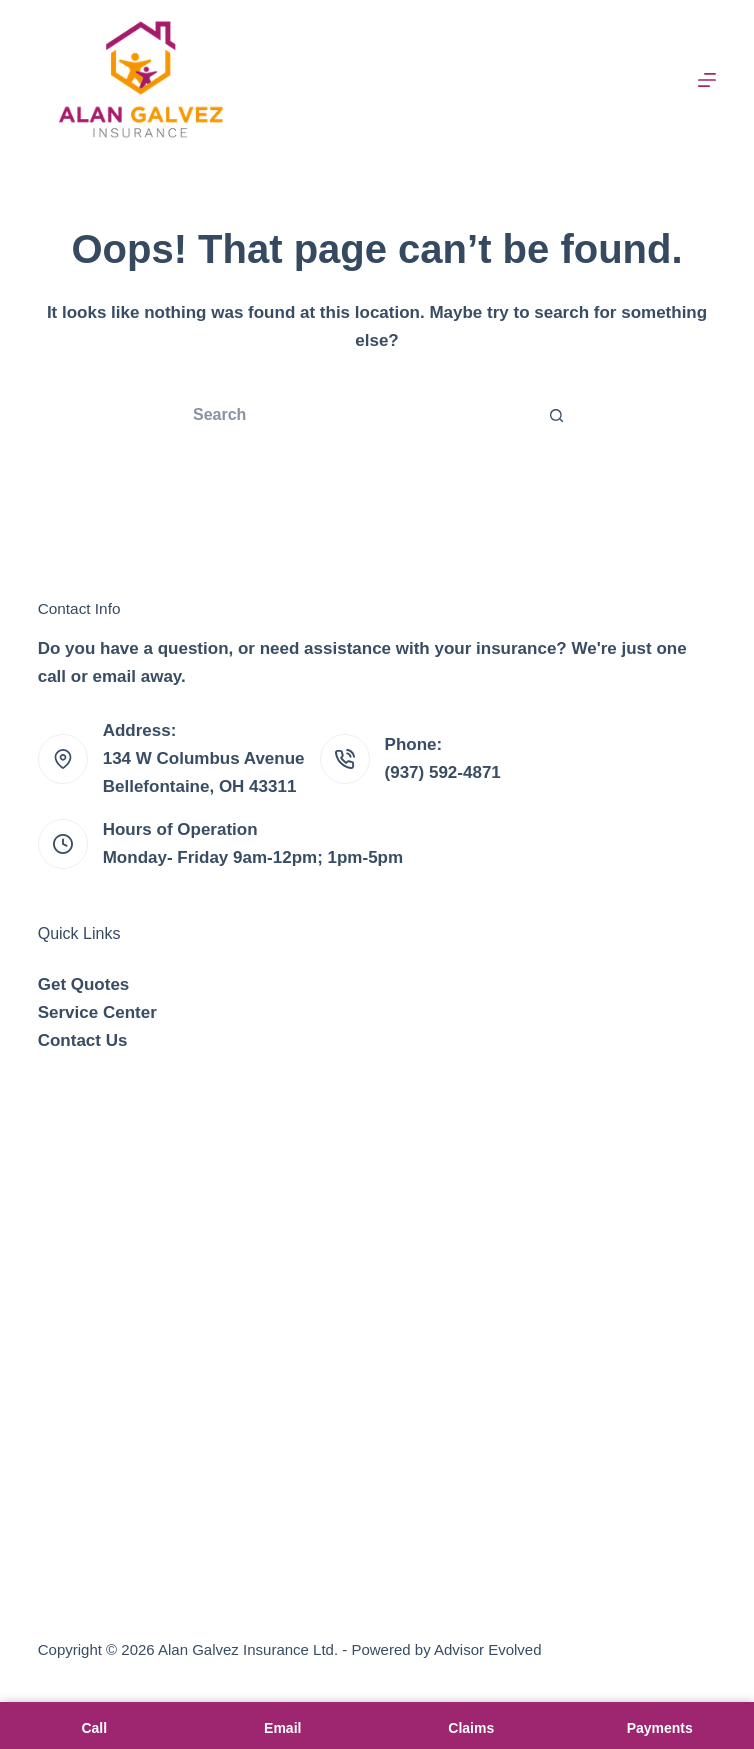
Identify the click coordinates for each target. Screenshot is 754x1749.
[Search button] (557, 415)
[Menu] (707, 80)
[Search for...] (357, 415)
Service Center (97, 1012)
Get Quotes (84, 984)
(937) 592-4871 (443, 772)
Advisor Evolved (488, 1649)
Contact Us (83, 1040)
